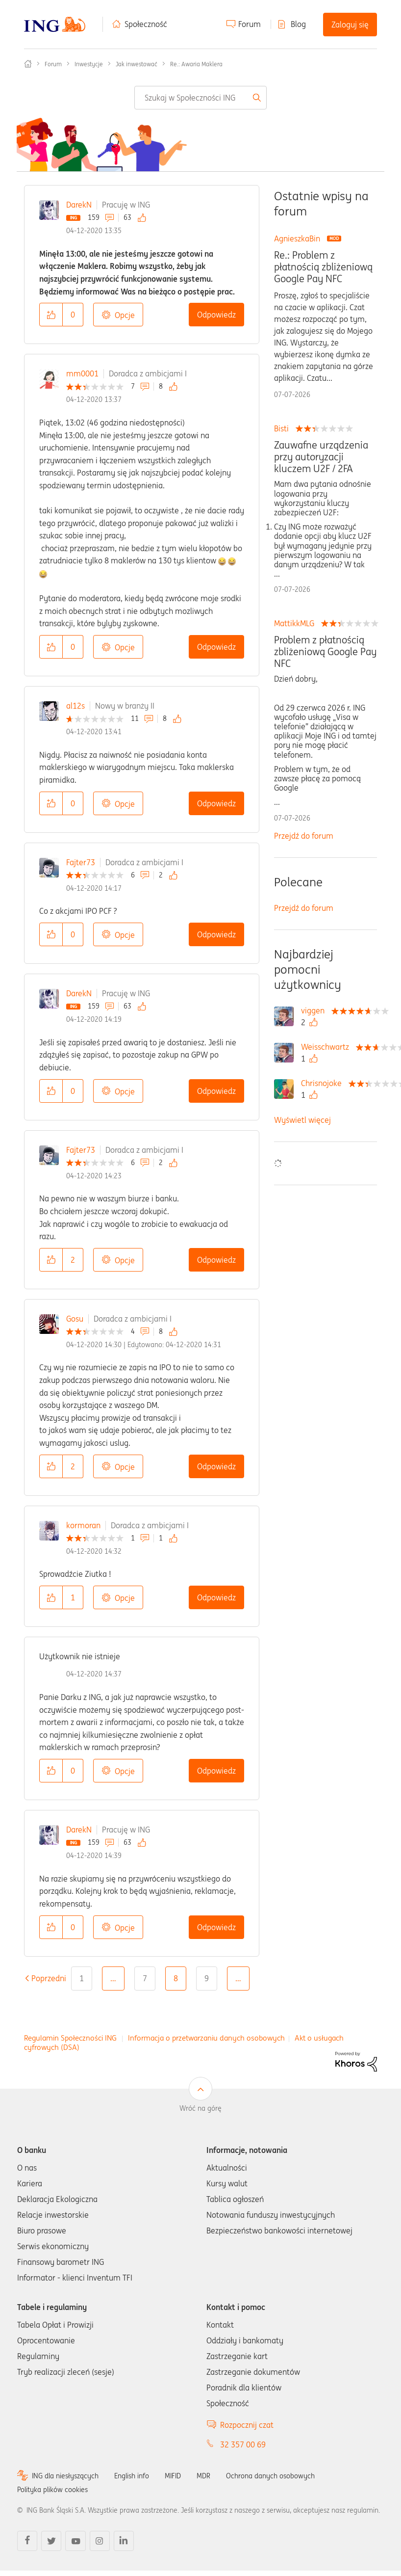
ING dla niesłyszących (65, 2475)
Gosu (74, 1319)
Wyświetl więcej (302, 1120)
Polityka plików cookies (52, 2489)
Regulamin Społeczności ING (70, 2038)
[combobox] (200, 97)
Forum (249, 24)
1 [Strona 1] (81, 1978)
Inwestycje (89, 64)
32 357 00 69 (243, 2444)
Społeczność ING (28, 64)
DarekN (79, 205)
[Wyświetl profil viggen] (315, 1010)
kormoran (83, 1525)
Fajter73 (80, 862)
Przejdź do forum (303, 836)
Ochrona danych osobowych (270, 2475)
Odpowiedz (216, 314)
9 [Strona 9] (206, 1978)
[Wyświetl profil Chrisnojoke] (324, 1083)
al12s (75, 706)
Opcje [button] (125, 315)
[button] (51, 314)
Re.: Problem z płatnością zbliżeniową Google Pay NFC (323, 267)
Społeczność (146, 24)
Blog (298, 24)
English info (131, 2475)
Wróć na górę (200, 2108)
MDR (203, 2475)
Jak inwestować (136, 64)
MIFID (173, 2475)
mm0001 (82, 373)
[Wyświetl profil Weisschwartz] (327, 1047)
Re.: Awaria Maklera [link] (196, 64)
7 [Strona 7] (145, 1978)
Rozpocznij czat (247, 2425)
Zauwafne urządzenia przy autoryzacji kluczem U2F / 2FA (321, 457)
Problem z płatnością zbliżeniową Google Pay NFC (325, 651)
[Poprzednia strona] (48, 1978)
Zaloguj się (350, 24)
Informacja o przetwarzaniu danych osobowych (206, 2038)
